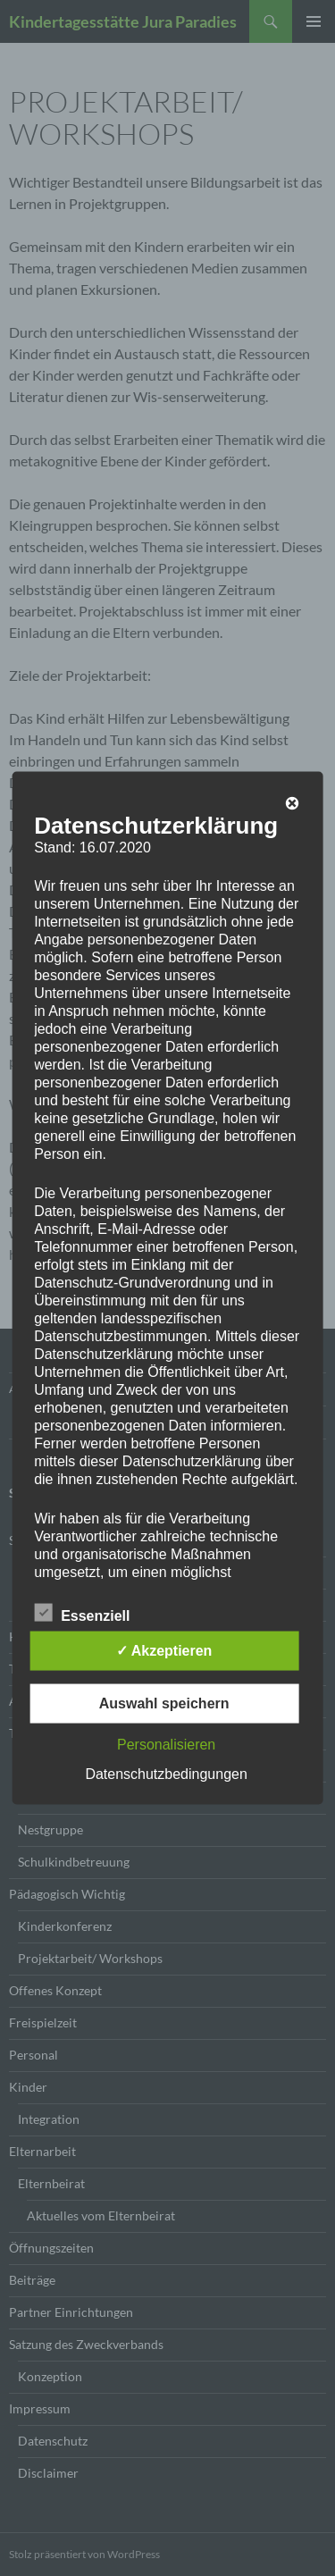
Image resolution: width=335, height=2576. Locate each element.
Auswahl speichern (164, 1703)
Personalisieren (166, 1744)
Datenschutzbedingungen (166, 1774)
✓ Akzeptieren (164, 1650)
